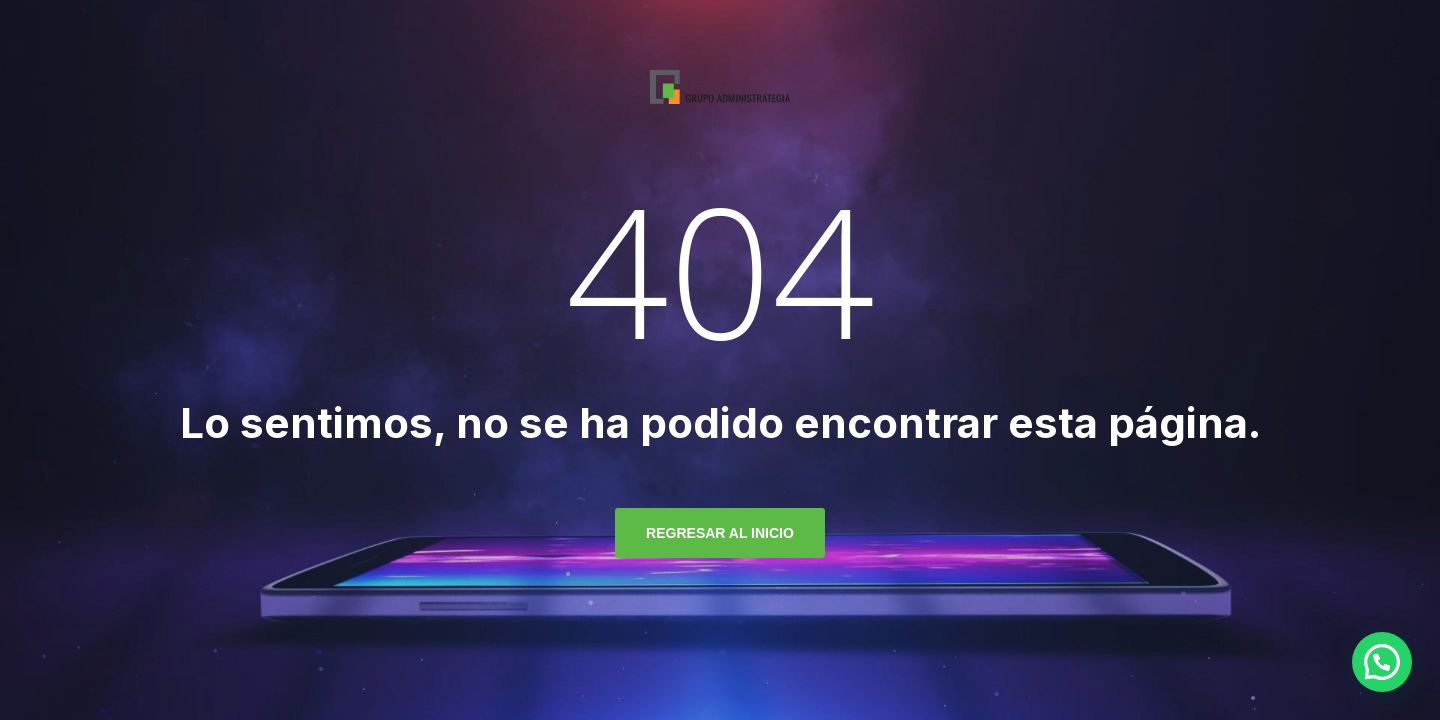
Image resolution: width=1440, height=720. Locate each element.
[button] (1382, 662)
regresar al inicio (720, 533)
